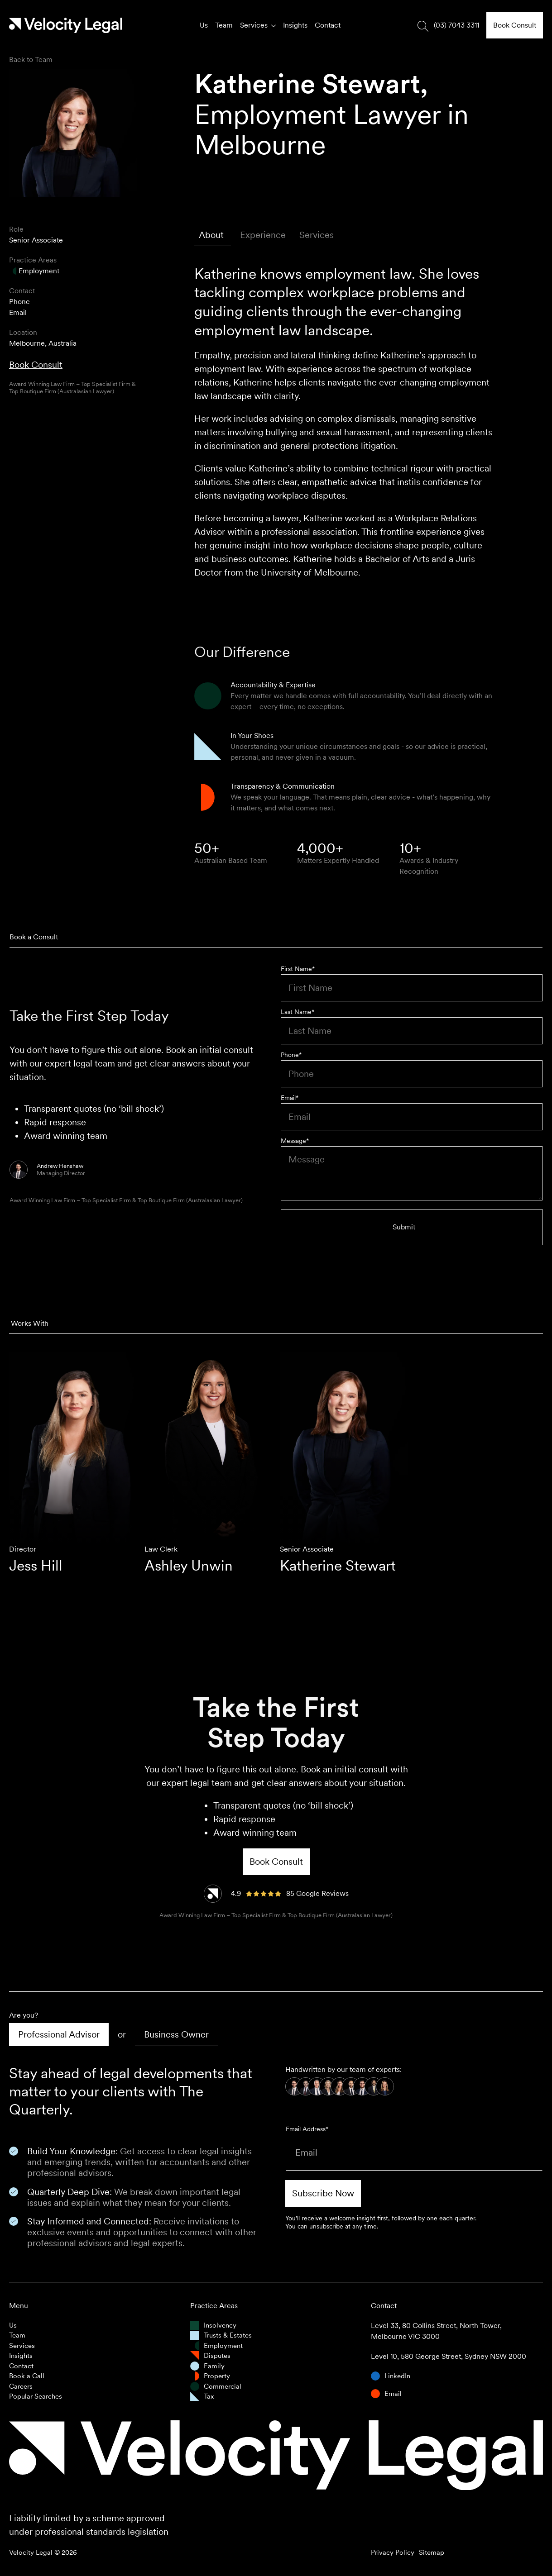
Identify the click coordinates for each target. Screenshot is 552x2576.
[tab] (212, 235)
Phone (19, 301)
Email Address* (307, 2129)
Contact (328, 25)
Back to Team (31, 59)
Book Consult (35, 364)
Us (204, 25)
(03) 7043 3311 (456, 25)
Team (224, 25)
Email (18, 312)
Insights (295, 25)
